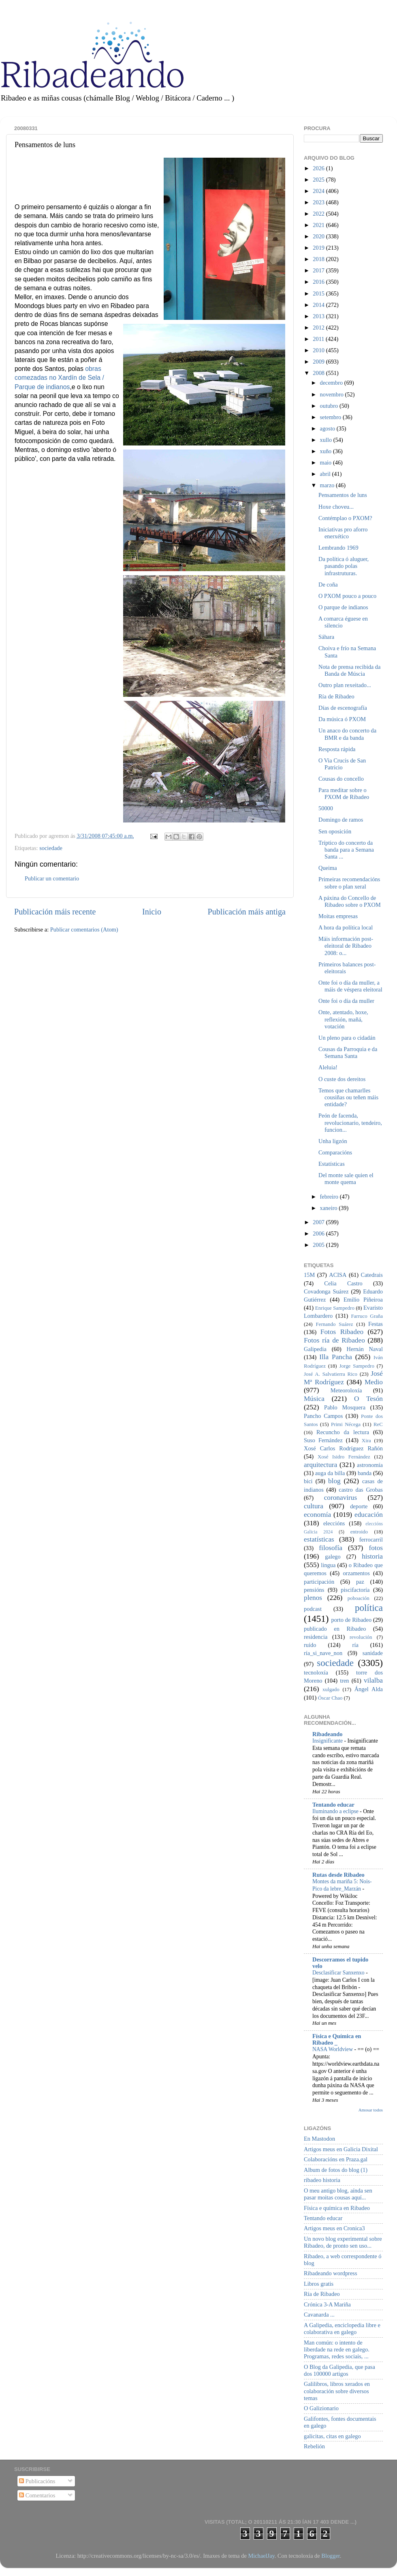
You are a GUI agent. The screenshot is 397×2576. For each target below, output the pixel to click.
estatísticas (319, 1539)
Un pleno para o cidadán (347, 1037)
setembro (331, 417)
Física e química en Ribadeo (337, 2208)
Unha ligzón (332, 1141)
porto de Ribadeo (351, 1620)
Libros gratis (318, 2283)
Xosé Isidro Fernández (344, 1457)
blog (334, 1481)
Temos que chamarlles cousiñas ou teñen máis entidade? (348, 1097)
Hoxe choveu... (336, 506)
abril (326, 474)
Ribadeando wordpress (330, 2273)
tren (344, 1680)
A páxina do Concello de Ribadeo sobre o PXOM (349, 901)
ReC (378, 1424)
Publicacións (37, 2481)
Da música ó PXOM (342, 719)
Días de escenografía (342, 707)
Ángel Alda (368, 1689)
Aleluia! (327, 1067)
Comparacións (335, 1152)
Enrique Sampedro (334, 1308)
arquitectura (320, 1465)
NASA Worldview (333, 2049)
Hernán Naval (365, 1349)
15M (309, 1275)
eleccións (334, 1523)
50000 (325, 808)
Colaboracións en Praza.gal (335, 2159)
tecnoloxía (316, 1672)
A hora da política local (345, 927)
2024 (319, 191)
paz (360, 1581)
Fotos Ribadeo (341, 1332)
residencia (315, 1637)
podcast (313, 1609)
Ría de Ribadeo (336, 696)
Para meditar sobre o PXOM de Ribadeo (343, 793)
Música (314, 1399)
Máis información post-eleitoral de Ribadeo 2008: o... (345, 946)
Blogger (330, 2555)
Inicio (151, 911)
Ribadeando (327, 1734)
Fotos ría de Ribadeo (334, 1340)
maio (326, 462)
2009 (319, 361)
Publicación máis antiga (246, 911)
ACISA (337, 1275)
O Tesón (368, 1399)
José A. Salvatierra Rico (330, 1374)
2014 (319, 305)
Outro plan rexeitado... (344, 685)
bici (308, 1481)
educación (368, 1514)
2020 (319, 236)
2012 (319, 327)
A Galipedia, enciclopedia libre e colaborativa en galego (342, 2328)
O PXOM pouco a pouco (347, 596)
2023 (319, 202)
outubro (329, 406)
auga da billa (330, 1473)
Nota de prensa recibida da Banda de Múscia (349, 670)
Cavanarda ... (319, 2314)
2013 (319, 316)
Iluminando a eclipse (336, 1811)
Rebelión (314, 2446)
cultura (313, 1506)
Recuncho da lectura (342, 1432)
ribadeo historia (322, 2180)
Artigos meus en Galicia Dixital (341, 2149)
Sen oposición (334, 831)
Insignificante (328, 1741)
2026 (319, 168)
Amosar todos (371, 2109)
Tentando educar (333, 1804)
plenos (313, 1598)
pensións (314, 1590)
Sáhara (326, 637)
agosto (328, 428)
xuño (326, 451)
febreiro (330, 1196)
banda (364, 1473)
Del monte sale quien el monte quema (346, 1178)
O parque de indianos (343, 607)
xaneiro (329, 1208)
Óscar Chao (330, 1698)
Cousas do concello (341, 778)
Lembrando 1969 (338, 547)
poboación (358, 1598)
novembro (332, 394)
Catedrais (372, 1275)
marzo (328, 485)
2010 (319, 350)
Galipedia (315, 1349)
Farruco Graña (367, 1316)
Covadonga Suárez (326, 1291)
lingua (328, 1565)
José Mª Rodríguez (343, 1378)
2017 (319, 270)
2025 (319, 179)
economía (317, 1514)
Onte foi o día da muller (346, 1001)
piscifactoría (355, 1590)
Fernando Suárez (334, 1324)
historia (372, 1556)
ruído (310, 1645)
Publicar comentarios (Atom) (84, 929)
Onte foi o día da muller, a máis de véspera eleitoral (350, 986)
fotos (376, 1548)
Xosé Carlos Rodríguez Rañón (343, 1448)
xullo (326, 440)
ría (355, 1645)
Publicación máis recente (55, 911)
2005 (319, 1245)
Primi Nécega (346, 1424)
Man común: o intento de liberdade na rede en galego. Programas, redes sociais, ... (336, 2349)
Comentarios (37, 2495)
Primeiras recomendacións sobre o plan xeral (349, 882)
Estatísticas (331, 1164)
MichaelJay (261, 2555)
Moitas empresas (338, 916)
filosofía (330, 1548)
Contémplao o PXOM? (345, 518)
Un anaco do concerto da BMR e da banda (347, 734)
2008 (319, 373)
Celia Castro (343, 1283)
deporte (358, 1506)
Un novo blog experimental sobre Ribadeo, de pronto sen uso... (343, 2242)
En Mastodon (319, 2138)
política (369, 1607)
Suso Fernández (323, 1440)
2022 (319, 213)
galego (332, 1556)
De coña (328, 584)
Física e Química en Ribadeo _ (336, 2039)
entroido (359, 1532)
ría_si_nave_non (323, 1653)
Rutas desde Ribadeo (338, 1875)
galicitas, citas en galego (332, 2436)
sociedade (50, 848)
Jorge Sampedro (356, 1366)
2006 (319, 1233)
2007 (319, 1222)
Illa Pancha (335, 1357)
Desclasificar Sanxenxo (339, 1973)
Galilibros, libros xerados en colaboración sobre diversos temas (337, 2391)
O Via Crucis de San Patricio (342, 764)
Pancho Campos (323, 1416)
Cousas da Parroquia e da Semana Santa (347, 1052)
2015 (319, 293)
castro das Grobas (361, 1489)
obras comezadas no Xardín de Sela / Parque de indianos (59, 377)
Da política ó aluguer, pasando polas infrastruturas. (343, 566)
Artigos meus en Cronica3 (334, 2228)
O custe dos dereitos (341, 1079)
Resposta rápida (337, 749)
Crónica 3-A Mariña (327, 2304)
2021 (319, 225)
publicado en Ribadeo (335, 1628)
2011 (319, 339)
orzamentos (356, 1573)
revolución (361, 1637)
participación (319, 1581)
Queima (327, 868)
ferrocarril (371, 1539)
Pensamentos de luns (342, 495)
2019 (319, 247)
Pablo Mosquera (344, 1407)
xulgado (330, 1689)
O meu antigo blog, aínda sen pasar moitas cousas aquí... (338, 2194)
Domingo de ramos (340, 819)
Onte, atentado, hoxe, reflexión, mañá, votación (343, 1019)
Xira (366, 1440)
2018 (319, 259)
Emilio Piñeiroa (363, 1299)
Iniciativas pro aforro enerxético (342, 533)
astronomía (370, 1465)
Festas (375, 1324)
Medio (374, 1382)
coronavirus (340, 1497)
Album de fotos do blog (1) (335, 2170)
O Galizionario (321, 2408)
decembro (332, 382)
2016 (319, 281)
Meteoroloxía (346, 1390)
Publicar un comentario (52, 878)
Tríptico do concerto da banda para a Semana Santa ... (346, 849)
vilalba (373, 1680)
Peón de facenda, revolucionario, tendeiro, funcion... (350, 1122)
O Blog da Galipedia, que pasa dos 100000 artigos (339, 2370)
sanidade (373, 1653)
